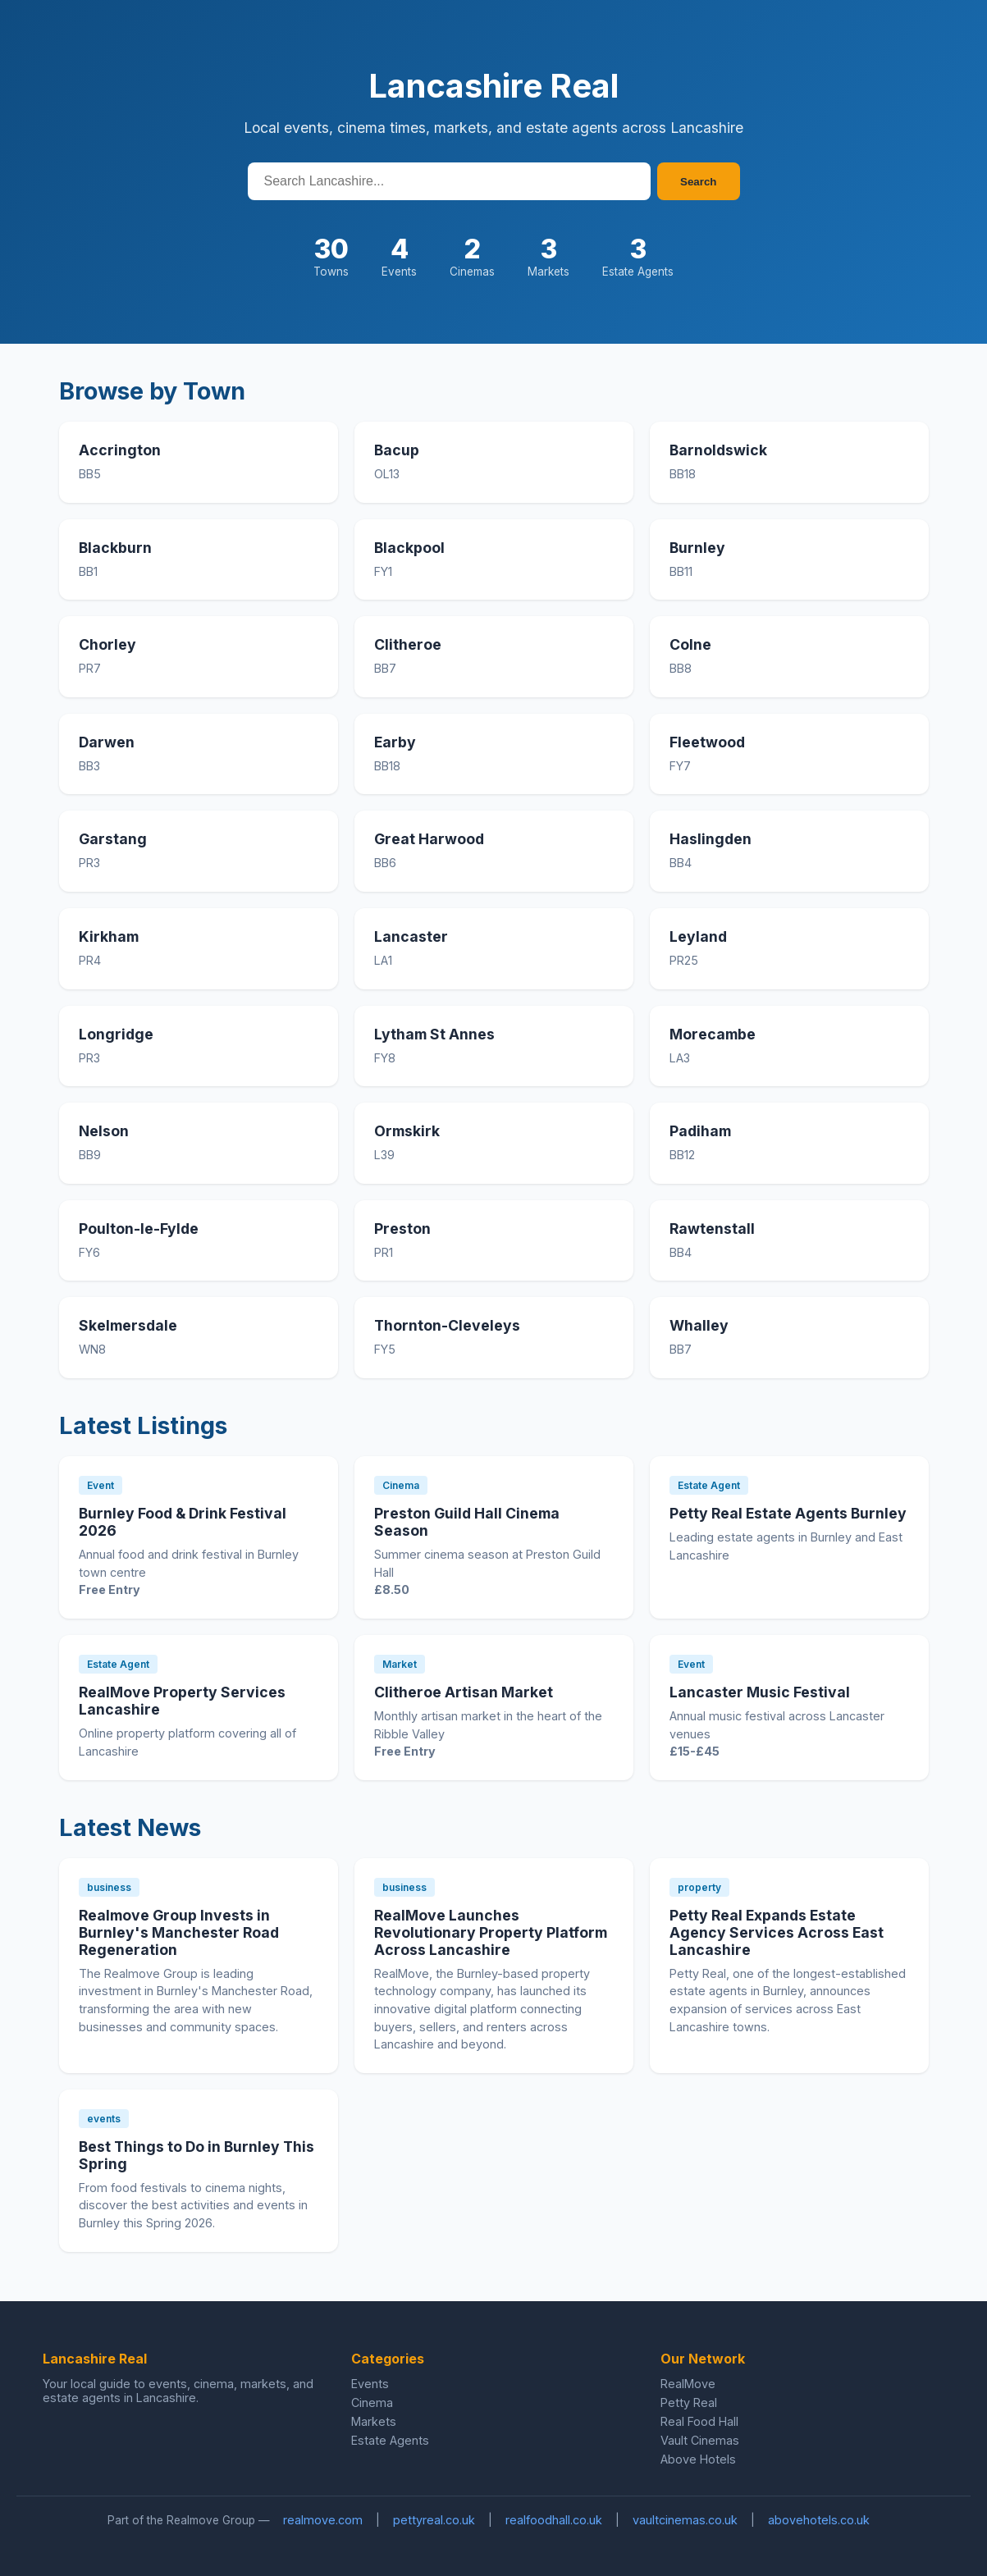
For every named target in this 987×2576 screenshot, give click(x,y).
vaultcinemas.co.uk (685, 2520)
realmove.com (323, 2520)
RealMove (687, 2384)
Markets (373, 2421)
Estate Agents (390, 2440)
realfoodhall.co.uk (553, 2520)
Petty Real (688, 2402)
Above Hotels (698, 2459)
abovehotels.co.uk (819, 2520)
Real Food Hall (699, 2421)
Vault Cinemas (699, 2440)
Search (698, 182)
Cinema (372, 2402)
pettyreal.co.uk (434, 2520)
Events (370, 2384)
